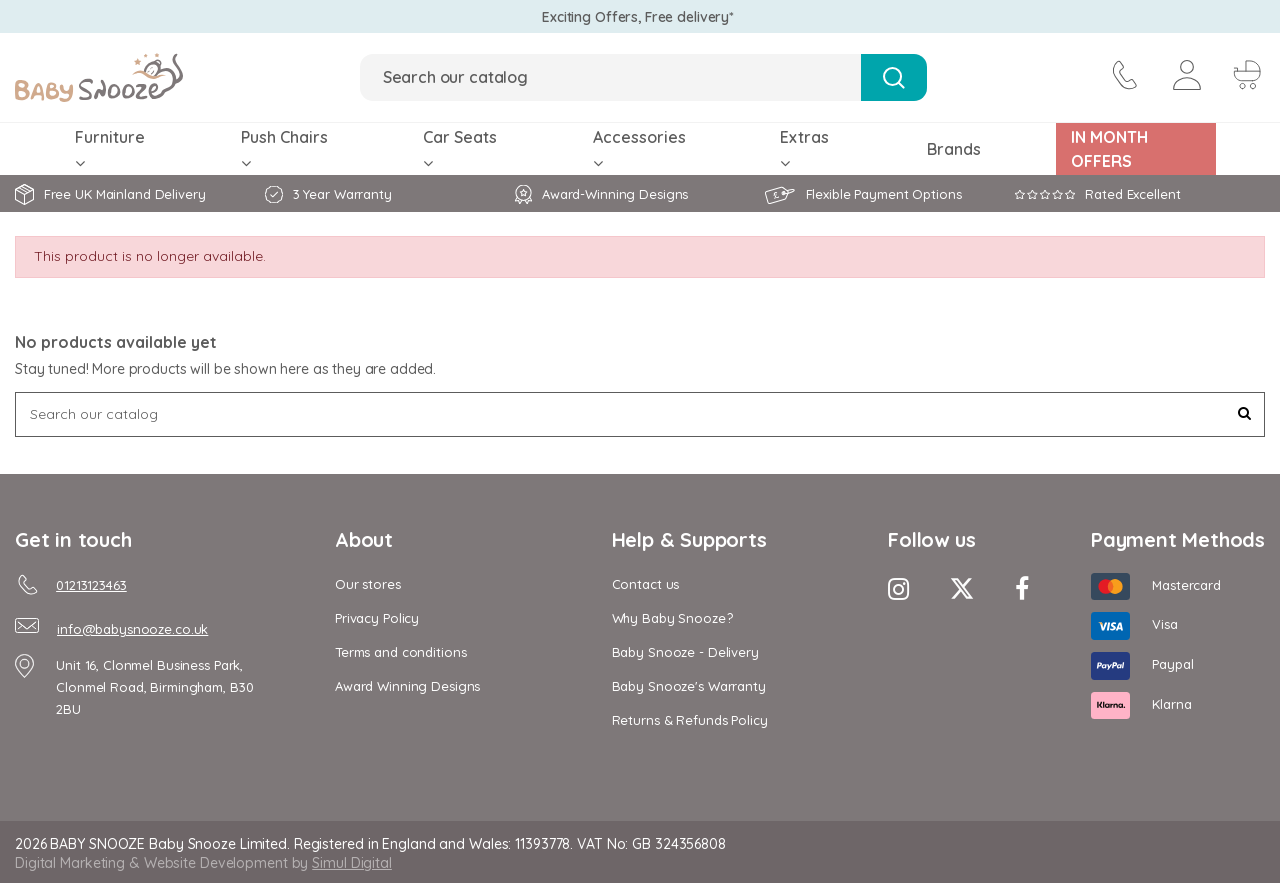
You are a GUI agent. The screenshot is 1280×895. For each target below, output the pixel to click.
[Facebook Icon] (1022, 588)
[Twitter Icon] (962, 588)
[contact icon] (1123, 78)
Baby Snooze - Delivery (685, 652)
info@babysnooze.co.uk (132, 629)
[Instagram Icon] (898, 588)
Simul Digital (352, 863)
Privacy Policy (377, 618)
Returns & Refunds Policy (690, 720)
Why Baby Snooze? (672, 618)
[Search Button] (893, 77)
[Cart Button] (1245, 78)
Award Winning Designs (407, 686)
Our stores (368, 584)
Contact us (646, 584)
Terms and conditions (400, 652)
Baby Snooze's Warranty (689, 686)
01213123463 (91, 585)
